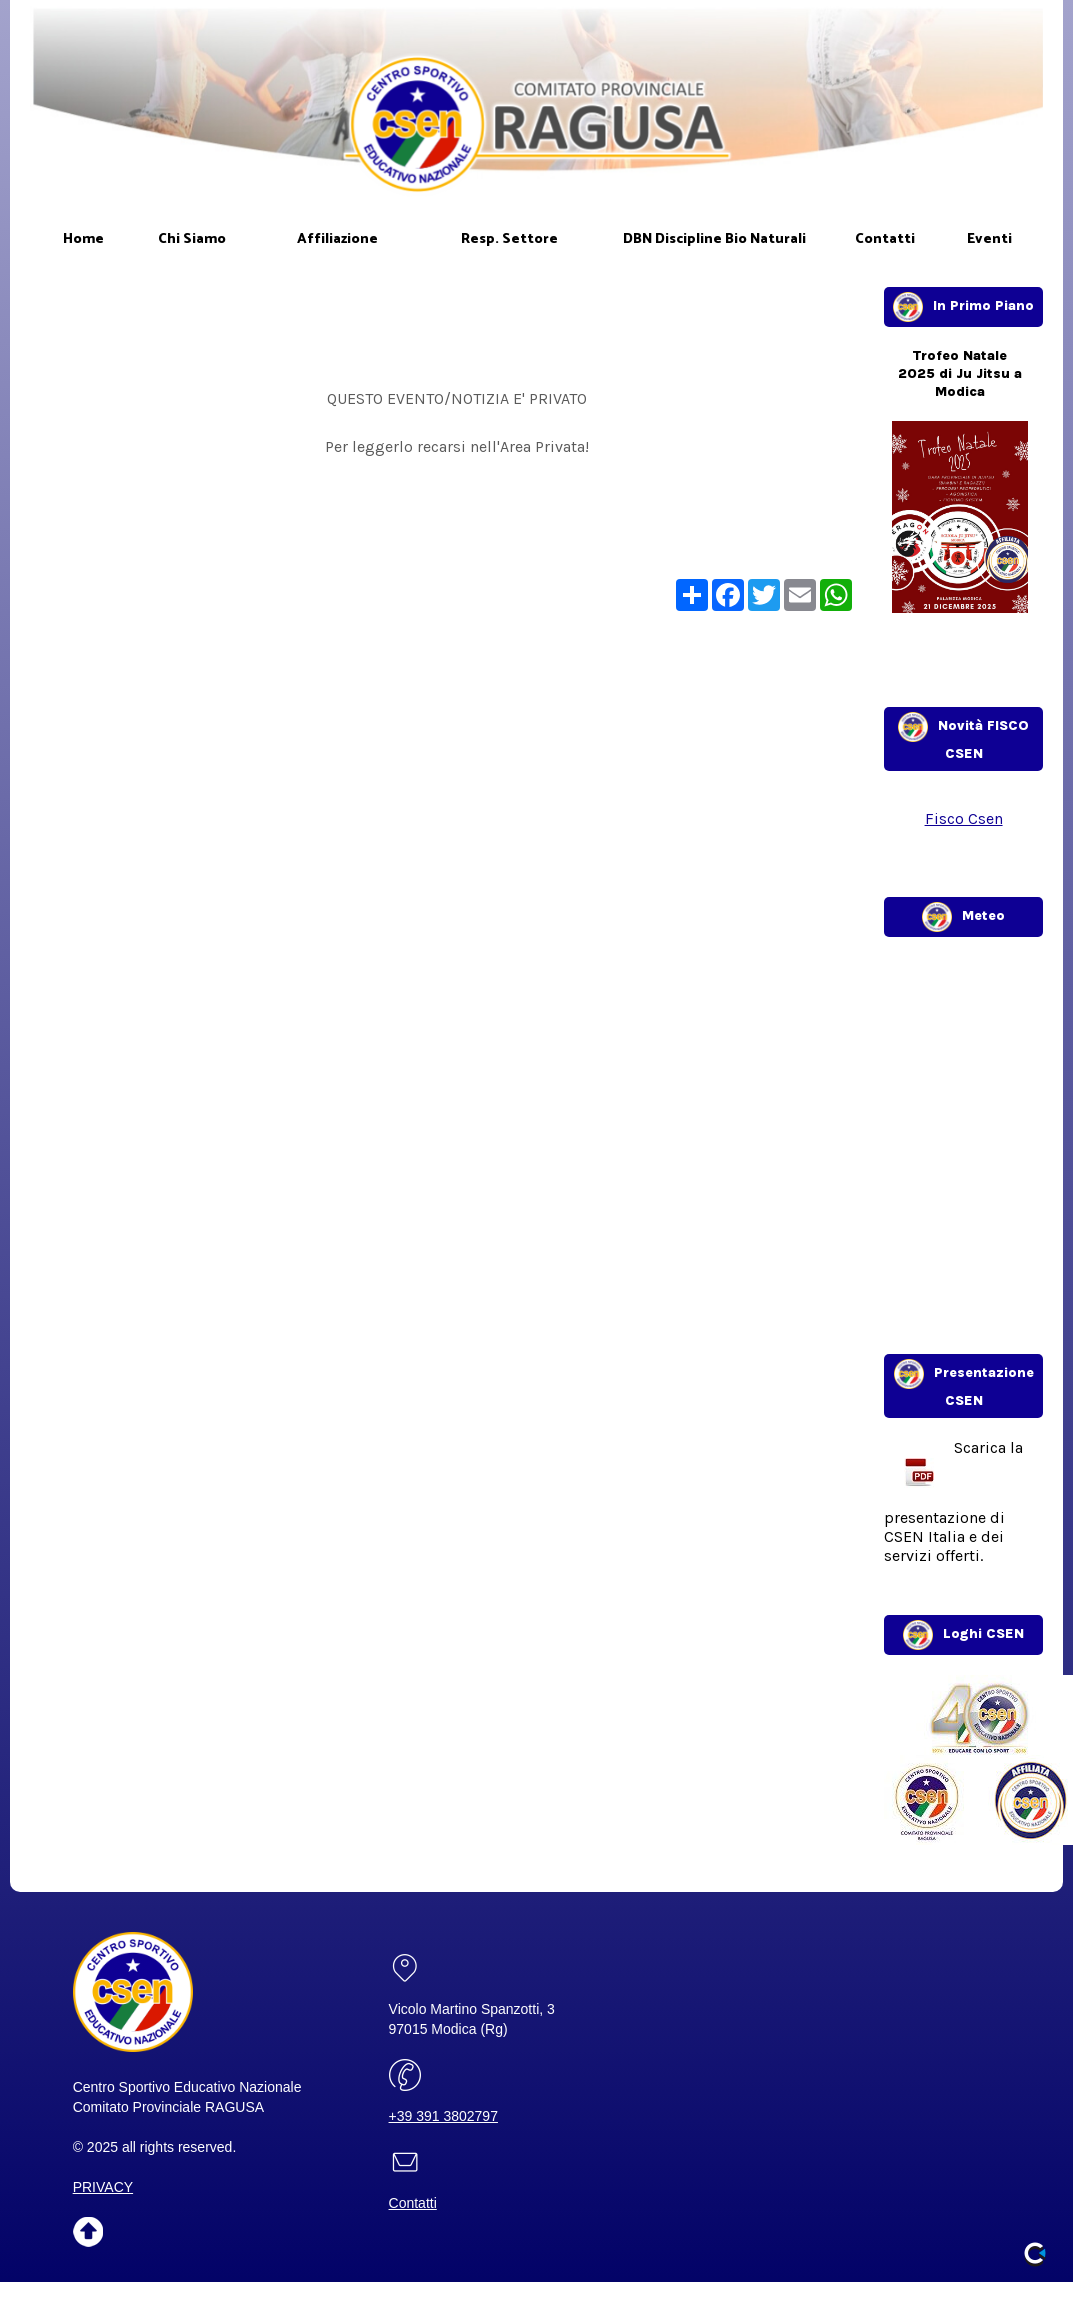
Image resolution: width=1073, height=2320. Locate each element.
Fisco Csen (964, 818)
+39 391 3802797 (443, 2116)
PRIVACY (103, 2187)
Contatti (413, 2203)
